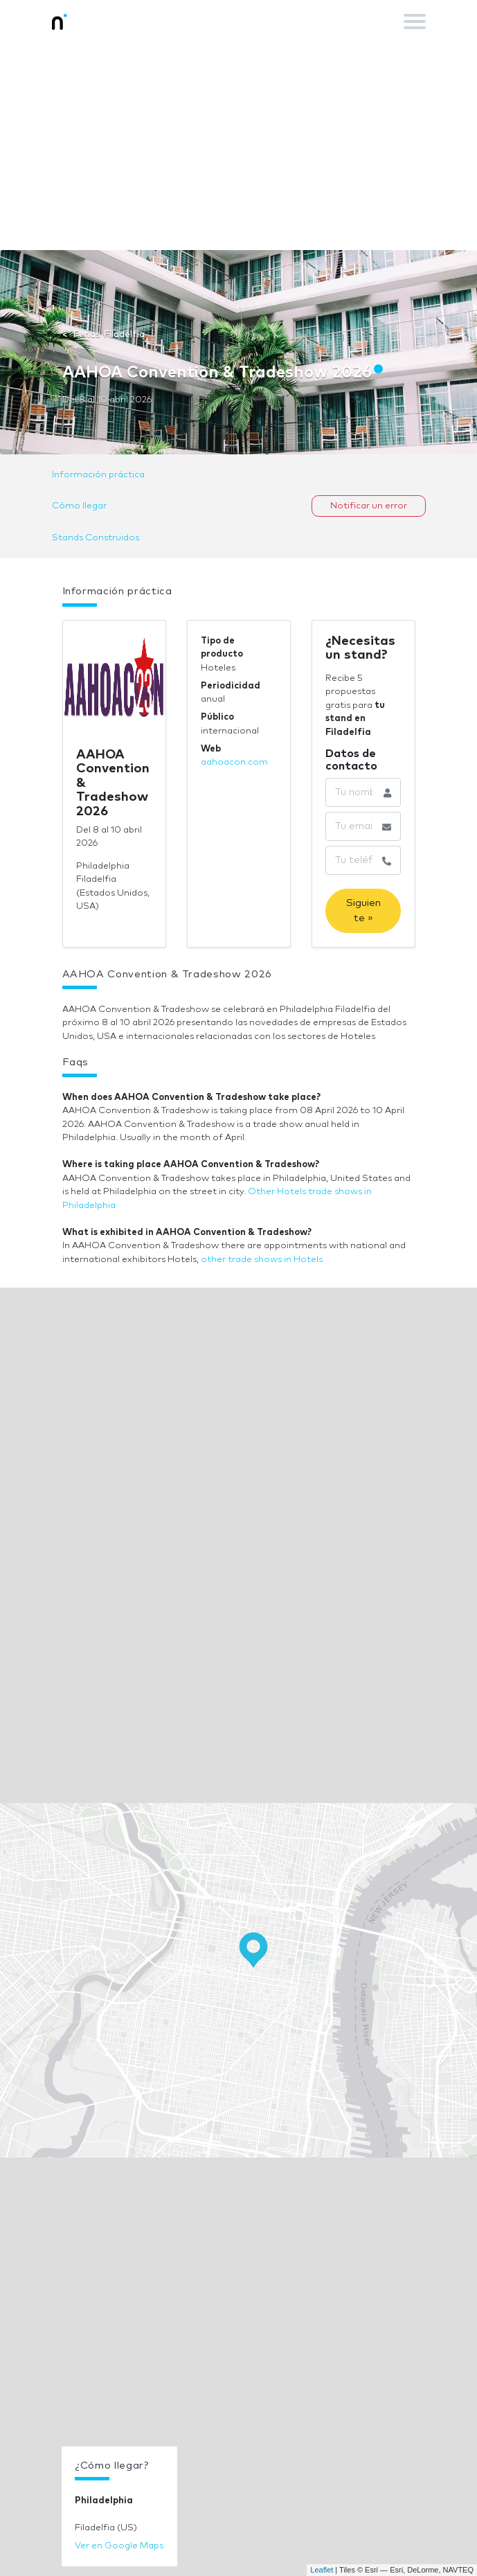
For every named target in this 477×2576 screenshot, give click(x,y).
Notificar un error (368, 505)
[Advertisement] (238, 146)
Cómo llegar (79, 505)
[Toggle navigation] (415, 21)
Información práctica (98, 474)
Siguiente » (363, 910)
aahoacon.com (234, 762)
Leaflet (321, 2570)
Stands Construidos (95, 537)
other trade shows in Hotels (262, 1259)
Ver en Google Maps (119, 2545)
